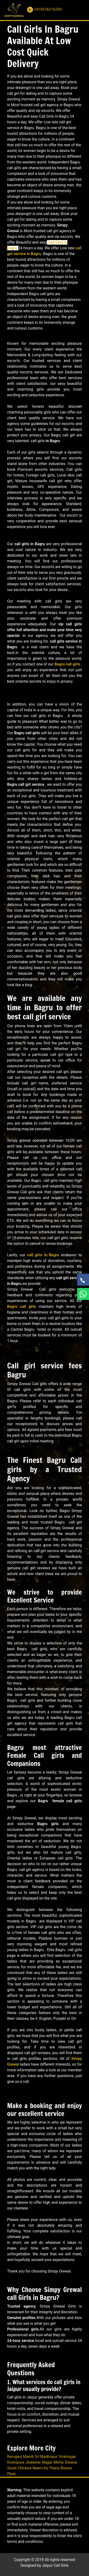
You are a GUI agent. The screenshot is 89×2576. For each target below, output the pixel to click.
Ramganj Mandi (20, 2456)
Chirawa (25, 2468)
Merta (58, 2462)
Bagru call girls (67, 664)
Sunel (12, 2468)
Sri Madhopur (46, 2456)
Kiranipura (15, 2462)
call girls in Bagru (43, 1255)
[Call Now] (83, 1280)
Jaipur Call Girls (55, 2565)
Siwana (71, 2462)
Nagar (47, 2462)
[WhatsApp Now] (83, 1294)
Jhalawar (33, 2462)
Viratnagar (67, 2456)
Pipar (11, 2473)
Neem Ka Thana (46, 2468)
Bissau (66, 2468)
